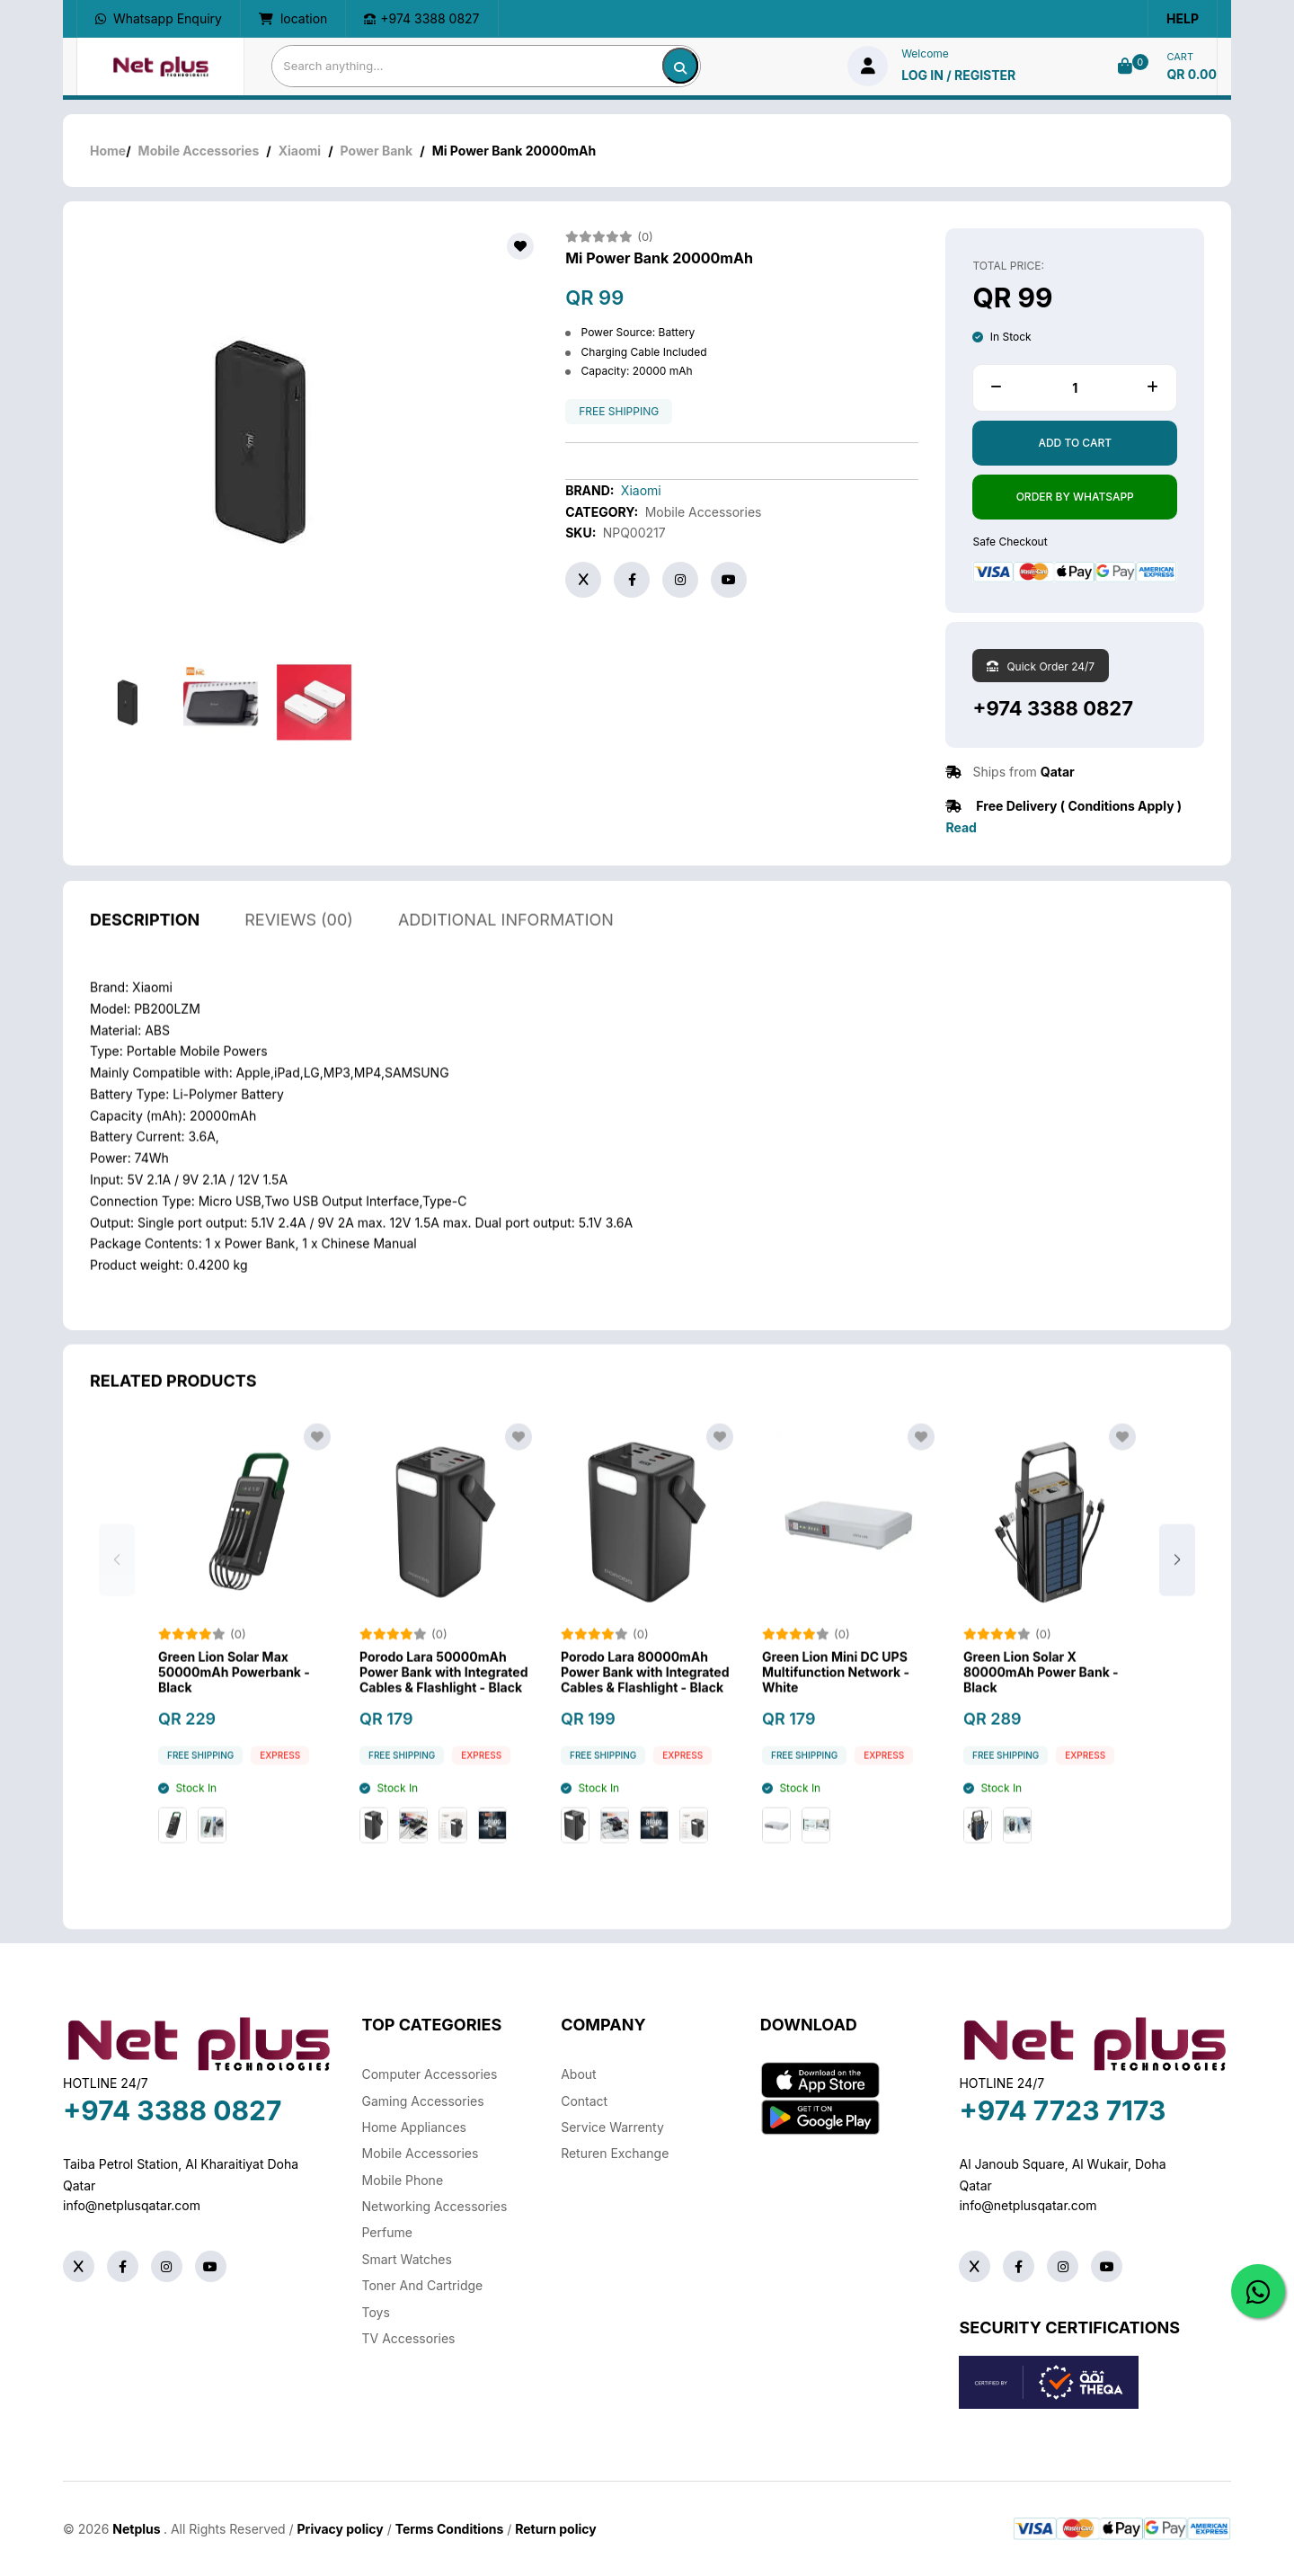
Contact (584, 2101)
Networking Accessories (435, 2206)
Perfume (387, 2232)
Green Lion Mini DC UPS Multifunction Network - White (835, 1693)
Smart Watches (407, 2259)
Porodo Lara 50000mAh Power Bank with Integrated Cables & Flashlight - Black (443, 1693)
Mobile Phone (403, 2180)
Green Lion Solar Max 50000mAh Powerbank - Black (234, 1693)
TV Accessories (409, 2338)
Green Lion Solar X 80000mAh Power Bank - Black (1041, 1693)
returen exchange (615, 2153)
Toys (376, 2312)
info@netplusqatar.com (131, 2205)
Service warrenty (612, 2127)
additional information (506, 940)
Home (108, 150)
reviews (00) (298, 940)
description (144, 940)
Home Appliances (414, 2127)
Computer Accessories (430, 2074)
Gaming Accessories (423, 2101)
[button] (1177, 1580)
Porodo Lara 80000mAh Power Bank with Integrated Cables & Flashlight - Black (645, 1693)
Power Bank (377, 150)
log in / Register (958, 75)
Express (280, 1776)
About (578, 2074)
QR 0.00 (1191, 74)
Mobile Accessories (199, 150)
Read (960, 827)
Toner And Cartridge (422, 2285)
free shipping (618, 411)
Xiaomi (300, 150)
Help (1182, 18)
